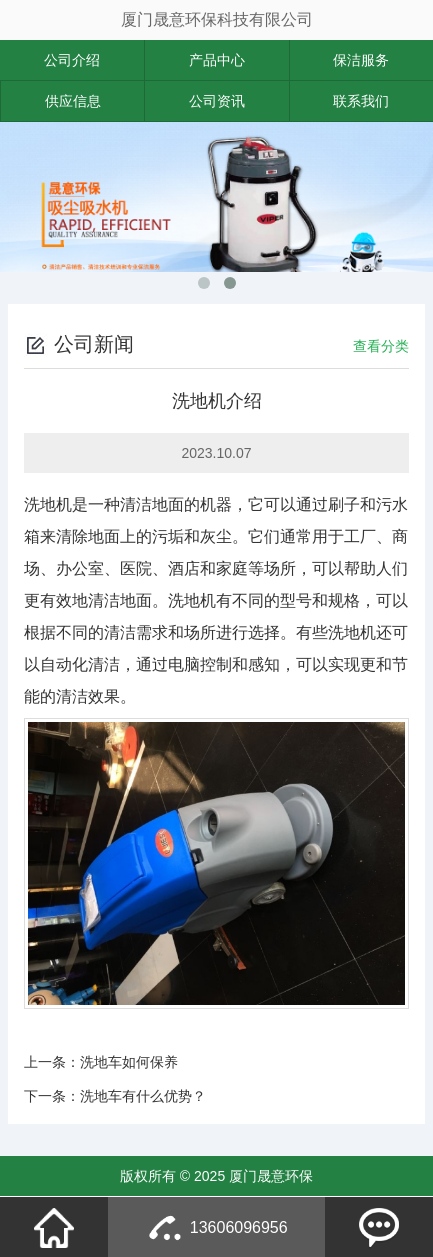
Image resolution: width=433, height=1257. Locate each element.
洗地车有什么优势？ (143, 1096)
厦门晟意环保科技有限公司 (217, 19)
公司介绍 (72, 60)
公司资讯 (217, 101)
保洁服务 (361, 60)
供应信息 (73, 101)
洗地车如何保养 (129, 1062)
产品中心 (217, 60)
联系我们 (361, 101)
